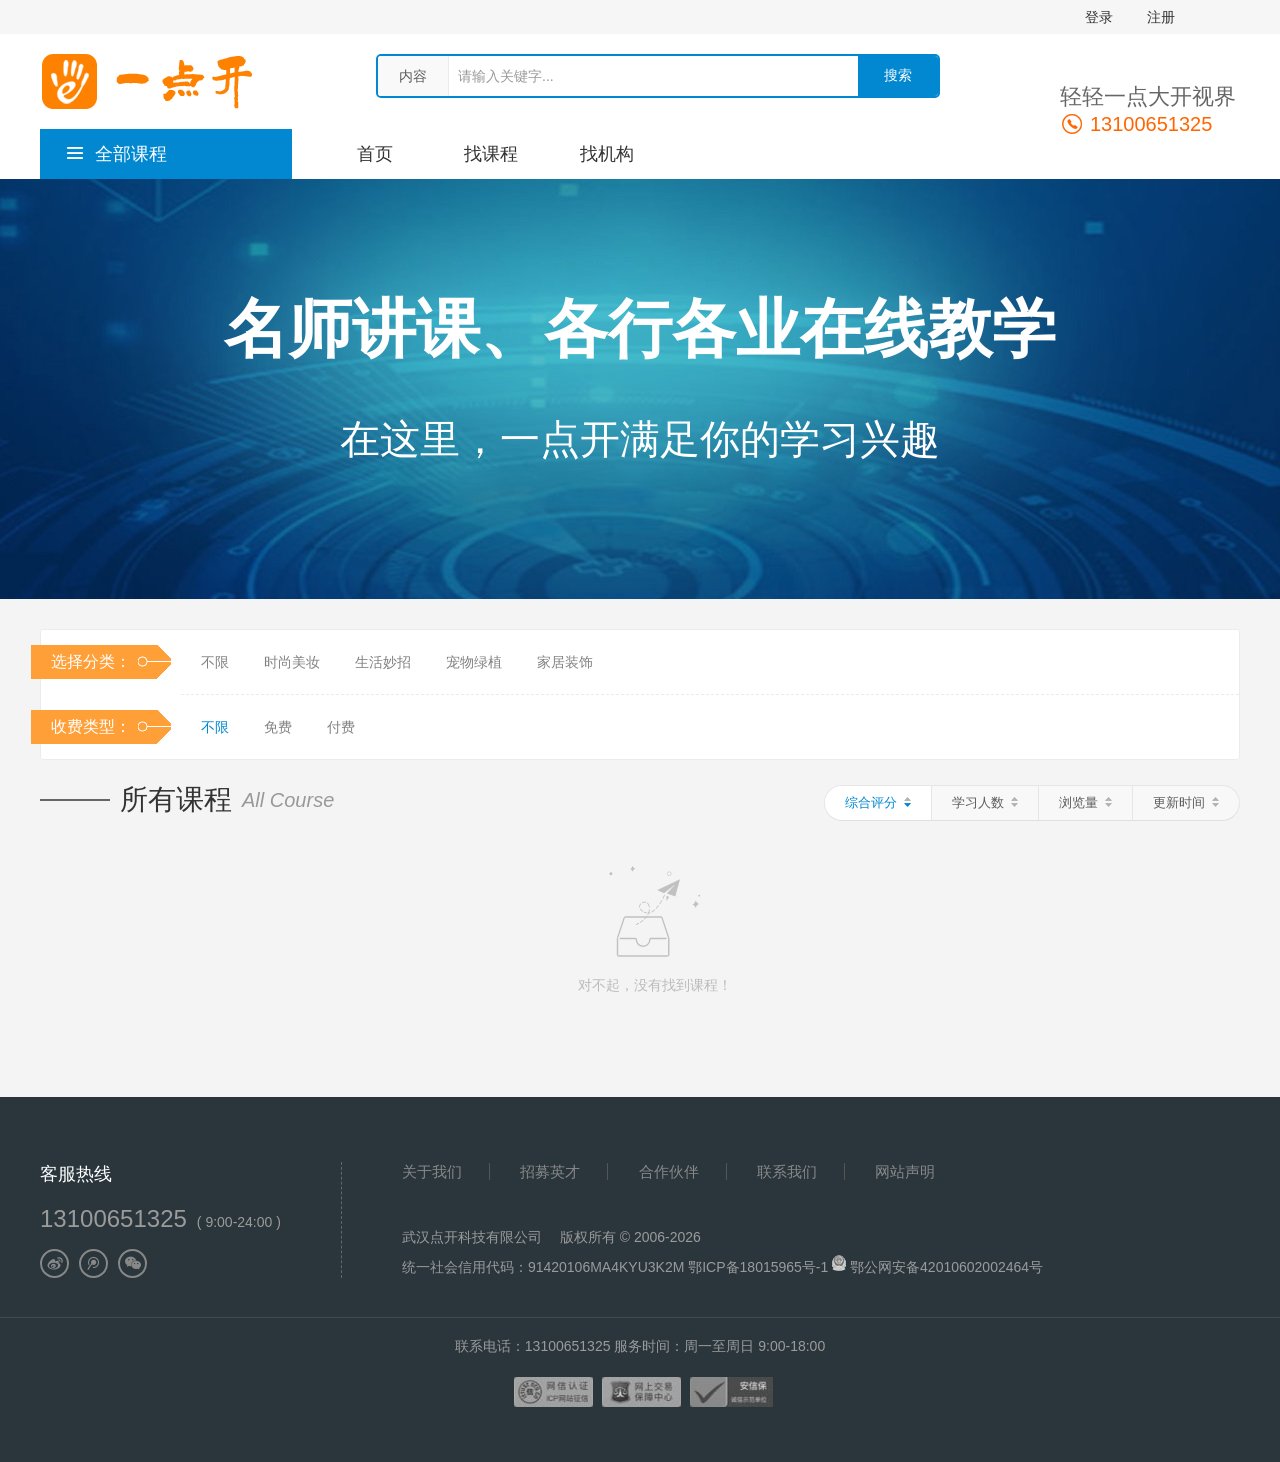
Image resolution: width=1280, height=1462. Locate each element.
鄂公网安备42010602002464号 (946, 1267)
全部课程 (116, 154)
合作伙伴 (669, 1171)
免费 (278, 727)
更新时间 (1186, 802)
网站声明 (905, 1171)
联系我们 (787, 1171)
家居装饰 (565, 662)
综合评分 (878, 802)
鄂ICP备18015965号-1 (760, 1267)
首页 (375, 154)
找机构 (607, 154)
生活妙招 (383, 662)
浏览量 (1085, 802)
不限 (215, 662)
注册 (1161, 17)
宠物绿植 (474, 662)
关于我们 (432, 1171)
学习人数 (985, 802)
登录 (1099, 17)
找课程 (491, 154)
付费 (341, 727)
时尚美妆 (292, 662)
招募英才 (550, 1171)
